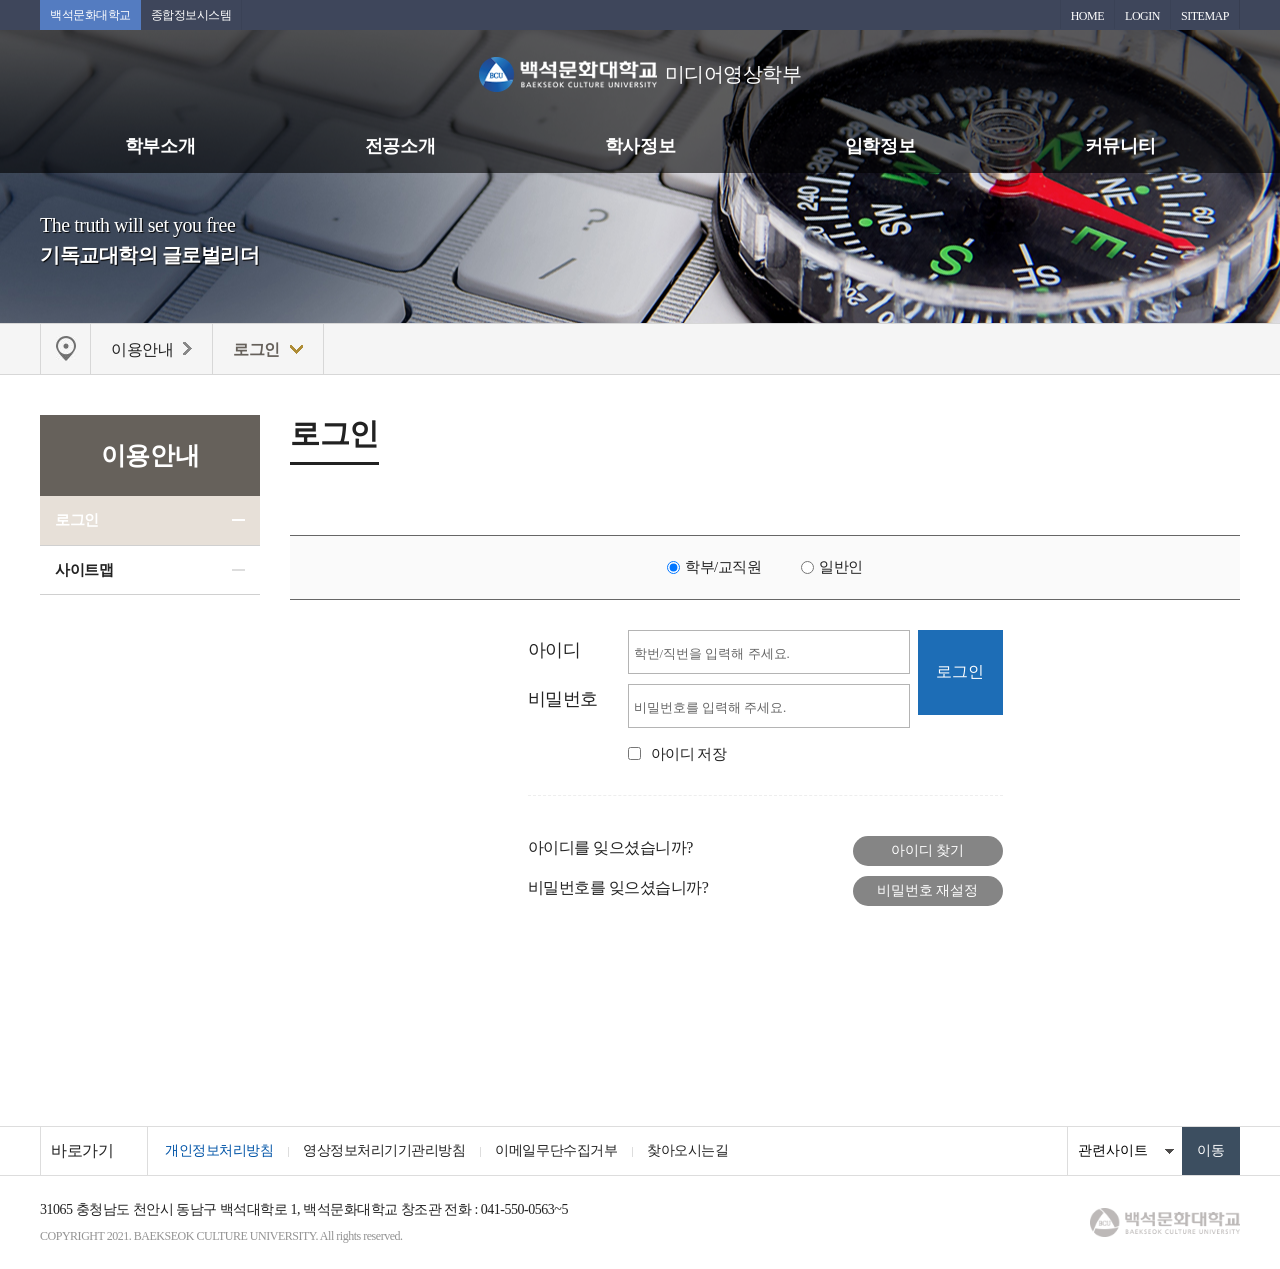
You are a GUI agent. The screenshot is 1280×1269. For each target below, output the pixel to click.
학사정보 (640, 146)
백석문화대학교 (90, 15)
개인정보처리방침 (219, 1150)
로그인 (77, 520)
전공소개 (400, 146)
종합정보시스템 (191, 15)
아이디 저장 (689, 754)
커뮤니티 (1120, 146)
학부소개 (160, 146)
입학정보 (880, 146)
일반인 (841, 567)
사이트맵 (84, 570)
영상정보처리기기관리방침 (384, 1150)
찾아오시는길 (687, 1150)
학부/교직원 (723, 567)
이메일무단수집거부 (556, 1150)
